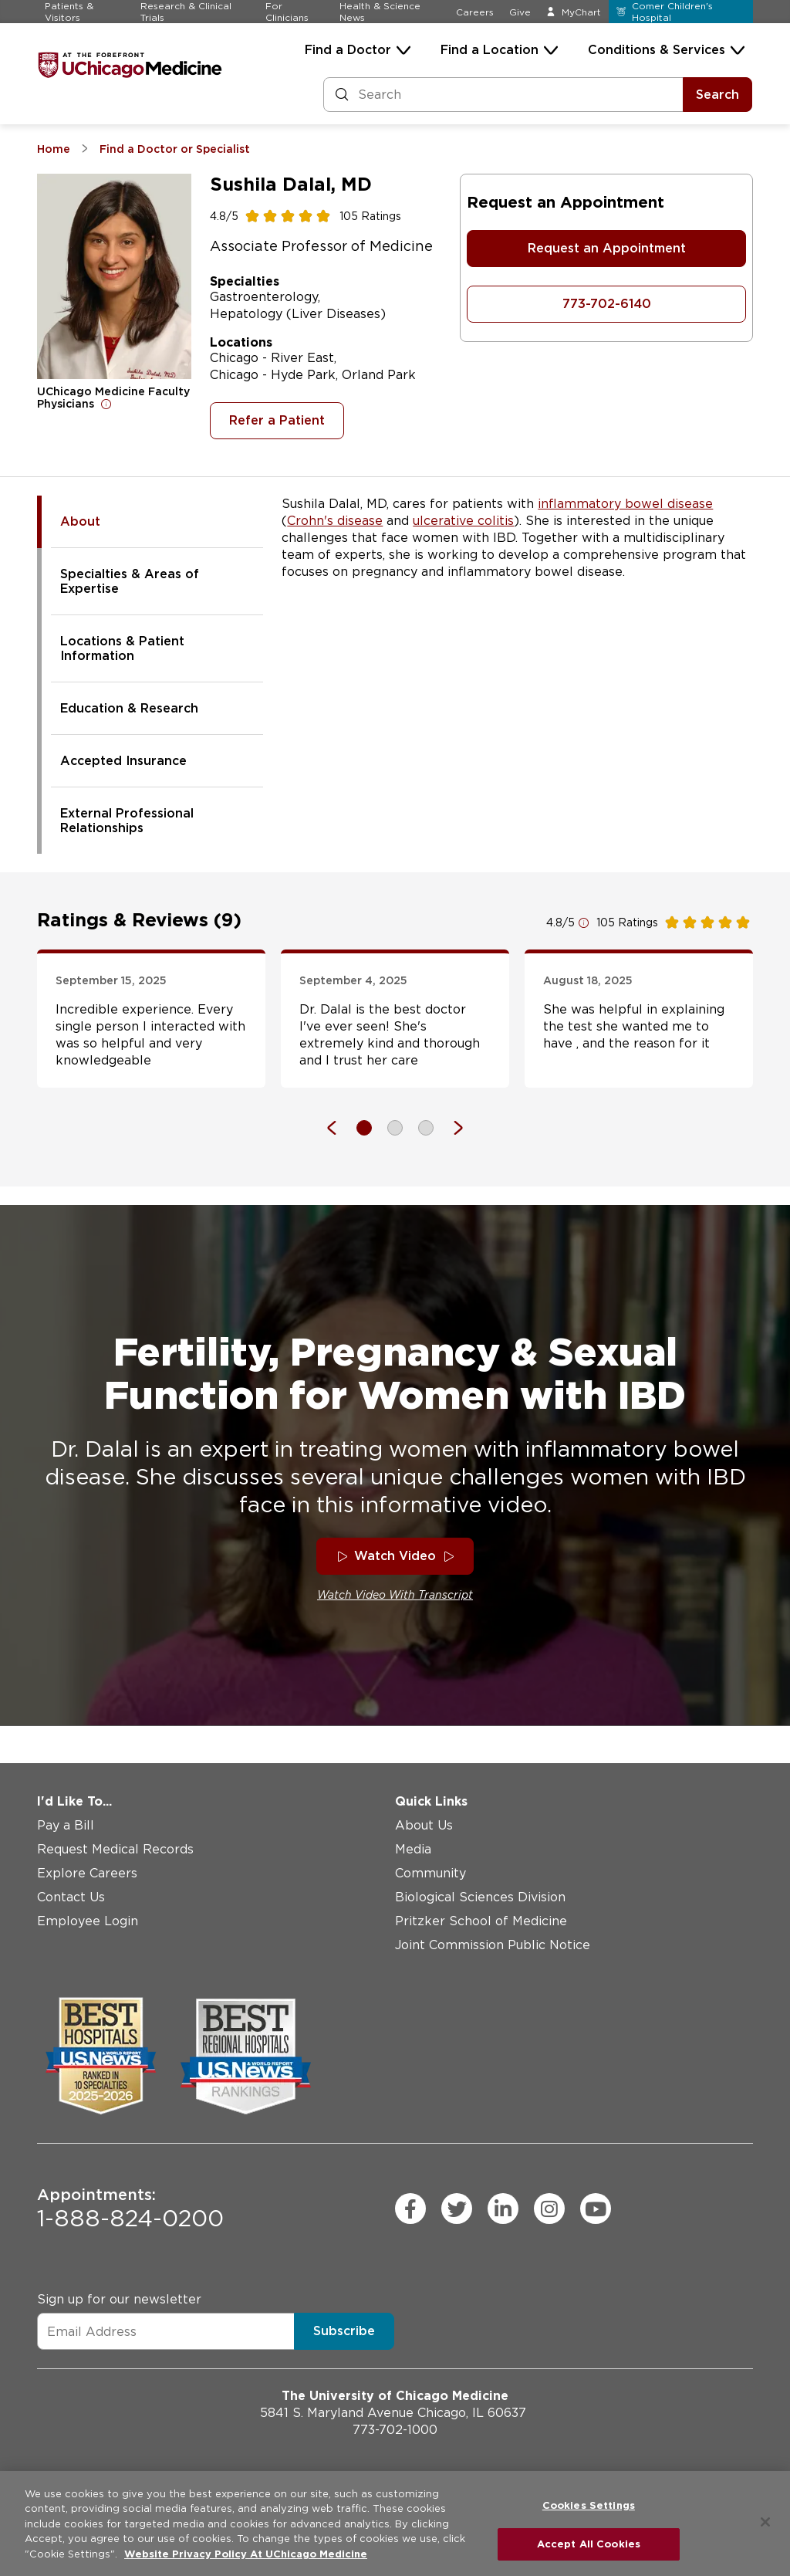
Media (413, 1849)
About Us (424, 1825)
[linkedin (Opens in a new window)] (503, 2208)
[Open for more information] (106, 404)
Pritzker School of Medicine (481, 1921)
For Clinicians (287, 11)
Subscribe (344, 2331)
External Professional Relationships (127, 820)
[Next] (451, 1128)
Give (520, 12)
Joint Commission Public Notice (492, 1945)
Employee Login (87, 1921)
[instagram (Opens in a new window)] (549, 2208)
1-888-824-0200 (130, 2208)
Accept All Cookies (588, 2544)
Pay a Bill (65, 1825)
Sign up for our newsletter (119, 2299)
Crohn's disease (335, 520)
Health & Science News (379, 11)
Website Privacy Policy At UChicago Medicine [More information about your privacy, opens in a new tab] (245, 2554)
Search (717, 94)
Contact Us (71, 1897)
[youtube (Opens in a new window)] (595, 2208)
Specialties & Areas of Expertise (129, 581)
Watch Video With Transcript (395, 1595)
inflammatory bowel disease (625, 503)
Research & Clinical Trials (185, 11)
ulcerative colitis (463, 520)
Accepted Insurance (123, 760)
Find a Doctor (348, 49)
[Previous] (339, 1128)
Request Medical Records (115, 1849)
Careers (475, 12)
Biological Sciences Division (480, 1897)
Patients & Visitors (69, 11)
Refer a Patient (277, 420)
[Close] (765, 2522)
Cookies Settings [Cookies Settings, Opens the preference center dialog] (588, 2505)
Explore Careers (87, 1873)
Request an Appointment (607, 248)
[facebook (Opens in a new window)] (410, 2208)
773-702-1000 (395, 2429)
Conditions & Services (656, 49)
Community (430, 1873)
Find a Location (489, 49)
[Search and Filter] (503, 94)
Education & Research (129, 708)
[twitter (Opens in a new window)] (456, 2208)
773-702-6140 (606, 303)
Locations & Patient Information (122, 648)
